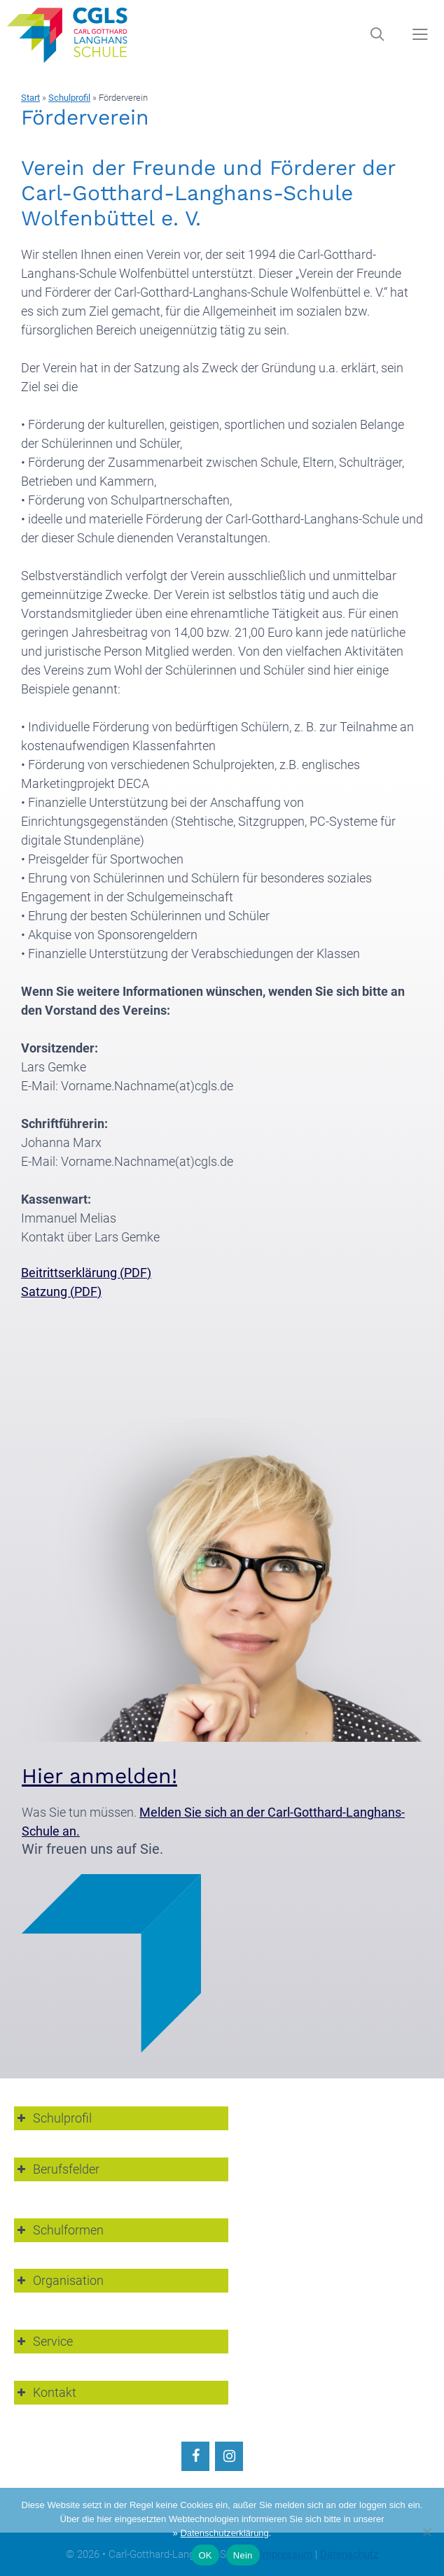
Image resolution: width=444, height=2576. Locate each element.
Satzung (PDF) (61, 1291)
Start (30, 97)
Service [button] (43, 2341)
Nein (243, 2555)
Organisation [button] (59, 2280)
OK (204, 2555)
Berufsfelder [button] (56, 2169)
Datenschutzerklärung (224, 2533)
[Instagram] (229, 2456)
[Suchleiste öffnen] (377, 35)
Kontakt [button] (45, 2392)
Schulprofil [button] (53, 2118)
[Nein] (426, 2532)
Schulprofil (69, 97)
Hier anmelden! (99, 1776)
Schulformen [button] (59, 2230)
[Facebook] (195, 2456)
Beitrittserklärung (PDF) (86, 1272)
